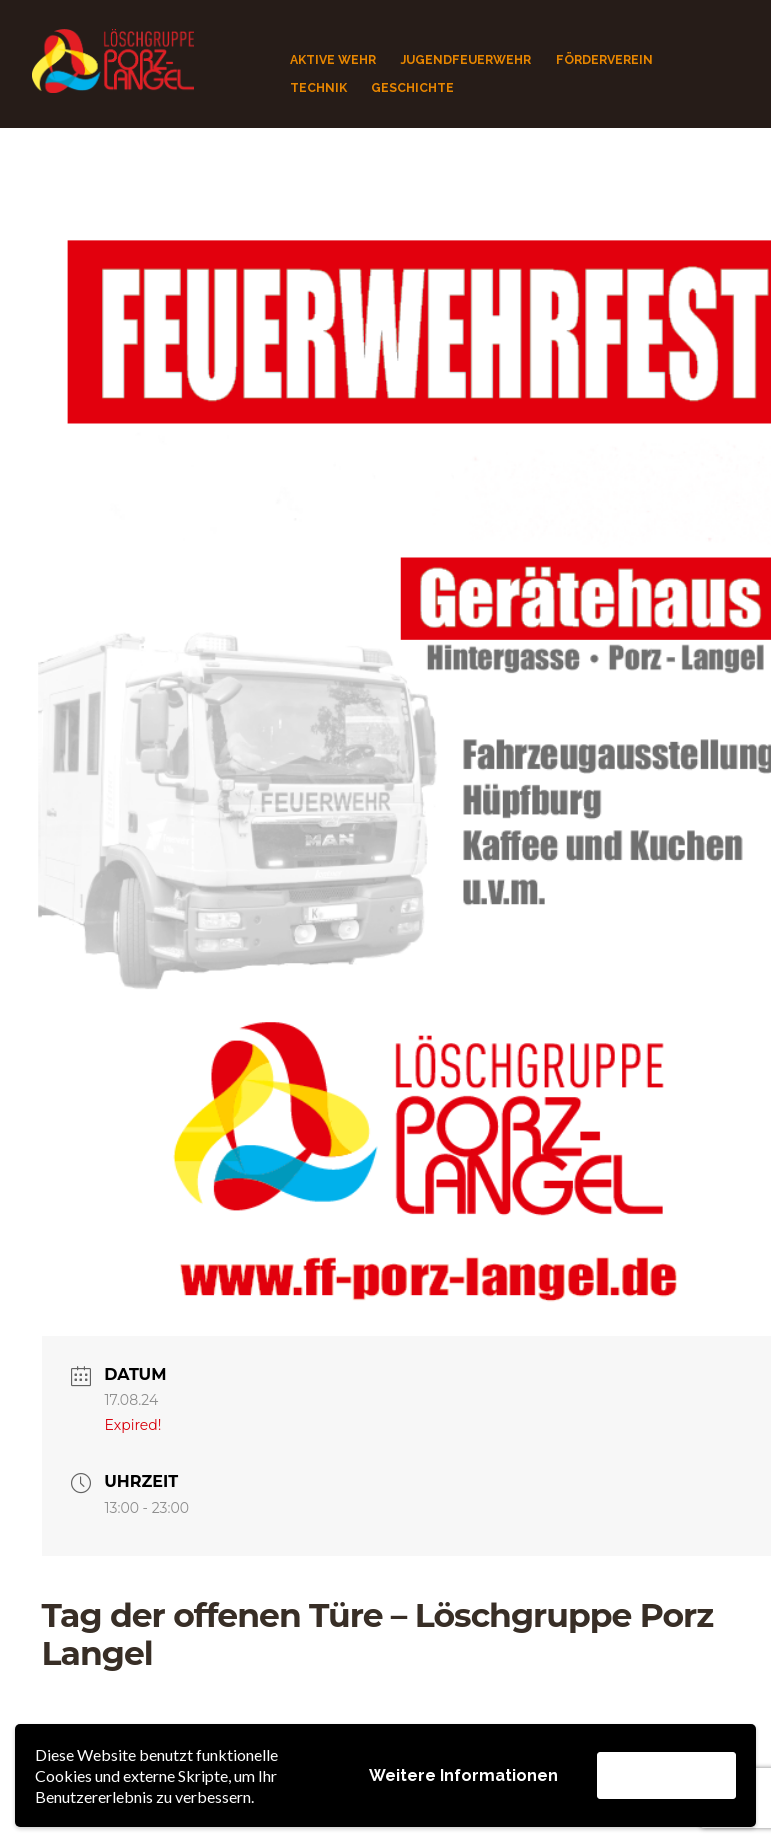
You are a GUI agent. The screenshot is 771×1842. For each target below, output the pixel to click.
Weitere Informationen (463, 1775)
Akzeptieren (666, 1774)
